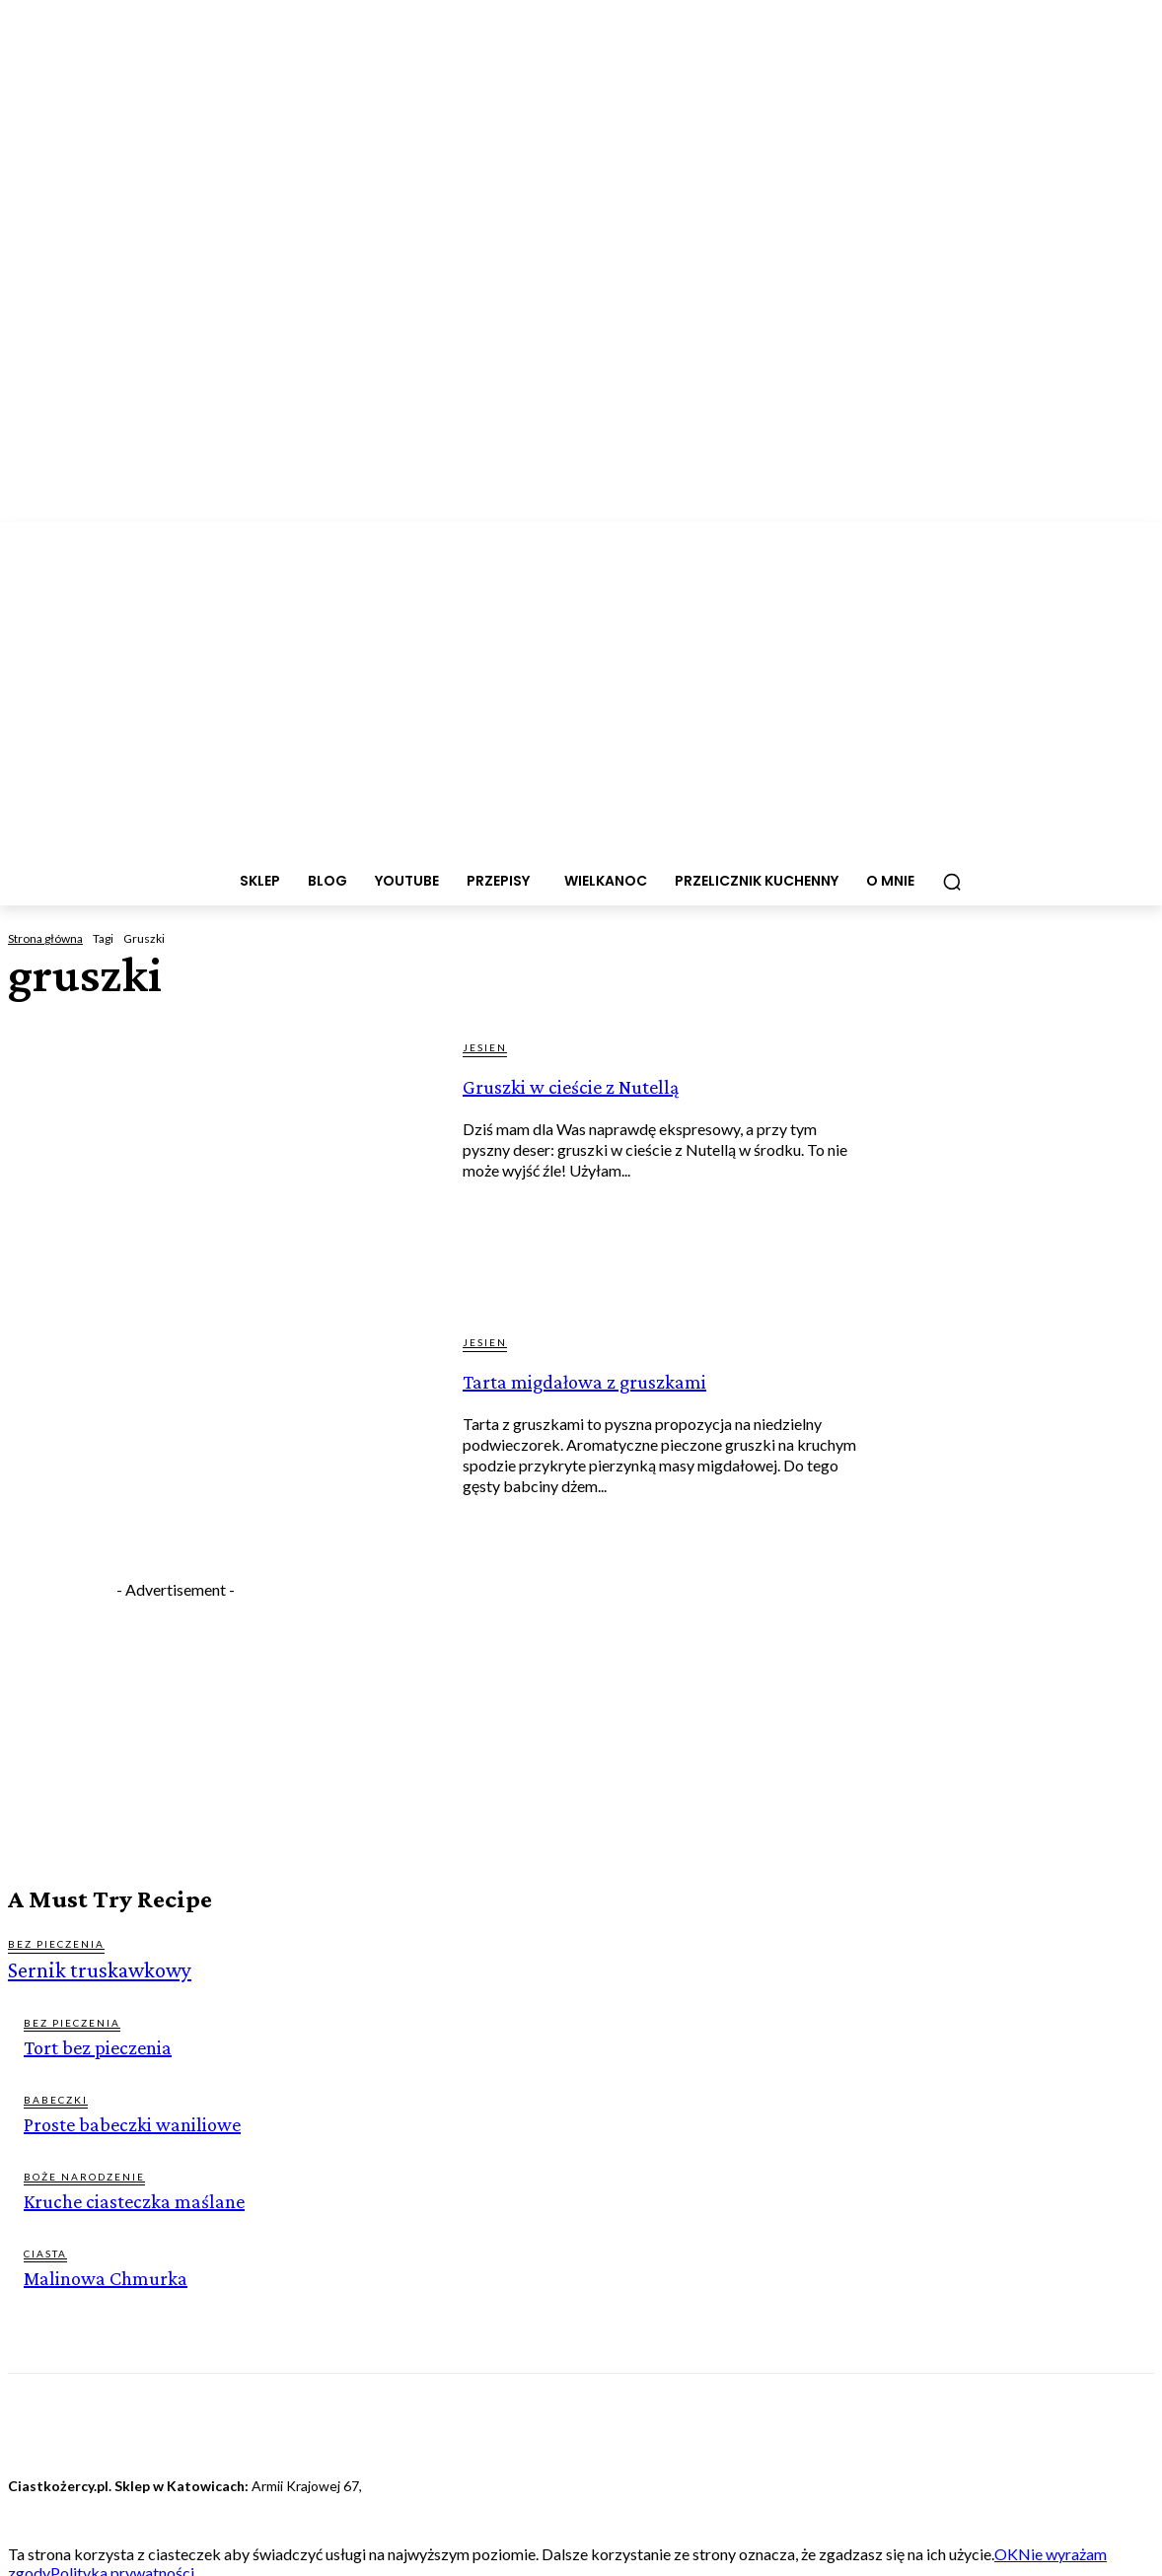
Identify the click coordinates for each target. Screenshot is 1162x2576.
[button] (952, 881)
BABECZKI (56, 2096)
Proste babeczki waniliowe (124, 2120)
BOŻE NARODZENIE (84, 2172)
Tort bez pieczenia (93, 2044)
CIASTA (45, 2248)
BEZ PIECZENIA (56, 1944)
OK (1006, 2547)
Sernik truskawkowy (89, 1969)
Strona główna (45, 938)
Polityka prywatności (122, 2565)
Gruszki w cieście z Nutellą (608, 1098)
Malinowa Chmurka (102, 2271)
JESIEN (485, 1047)
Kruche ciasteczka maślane (128, 2195)
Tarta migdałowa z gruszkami (608, 1393)
